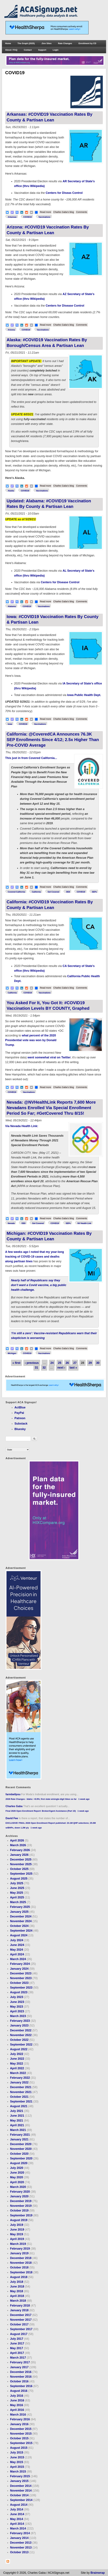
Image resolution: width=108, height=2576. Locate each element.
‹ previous (32, 1362)
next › (61, 1367)
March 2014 (18, 2528)
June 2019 (17, 2229)
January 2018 (19, 2310)
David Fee (12, 1818)
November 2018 (21, 2262)
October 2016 (19, 2381)
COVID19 (27, 217)
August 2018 (18, 2277)
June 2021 (17, 2115)
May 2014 (16, 2519)
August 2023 (18, 1992)
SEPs (94, 892)
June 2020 (17, 2172)
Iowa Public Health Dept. (84, 695)
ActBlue (19, 1407)
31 (36, 1367)
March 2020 (18, 2187)
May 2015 (16, 2462)
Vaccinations (44, 217)
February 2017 (20, 2362)
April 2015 (17, 2466)
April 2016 (17, 2409)
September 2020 (21, 2158)
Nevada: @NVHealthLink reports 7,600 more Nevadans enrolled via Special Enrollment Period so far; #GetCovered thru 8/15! (51, 1108)
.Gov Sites (46, 43)
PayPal (19, 1412)
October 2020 (19, 2153)
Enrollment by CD (87, 43)
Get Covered (53, 892)
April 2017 (17, 2353)
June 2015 (17, 2457)
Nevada (11, 1223)
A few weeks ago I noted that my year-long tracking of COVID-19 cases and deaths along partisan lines (34, 1256)
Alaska (11, 491)
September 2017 (21, 2329)
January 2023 (19, 2025)
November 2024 (21, 1921)
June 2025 (17, 1888)
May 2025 (16, 1892)
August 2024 (18, 1935)
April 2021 (17, 2125)
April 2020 (17, 2182)
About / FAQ (11, 50)
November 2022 (21, 2035)
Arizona (11, 330)
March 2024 (18, 1959)
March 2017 (18, 2357)
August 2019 (18, 2220)
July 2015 (16, 2452)
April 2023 (17, 2011)
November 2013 (21, 2547)
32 (44, 1367)
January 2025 (19, 1911)
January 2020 (19, 2196)
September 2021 (21, 2101)
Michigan (12, 1353)
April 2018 (17, 2296)
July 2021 (16, 2111)
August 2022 (18, 2049)
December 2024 (20, 1916)
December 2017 (20, 2315)
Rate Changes (65, 43)
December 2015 (20, 2429)
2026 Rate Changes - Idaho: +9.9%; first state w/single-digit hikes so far (41, 1799)
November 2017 (21, 2319)
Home (8, 43)
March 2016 (18, 2414)
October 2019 (19, 2210)
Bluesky (20, 1429)
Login (55, 50)
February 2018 (20, 2305)
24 (52, 1362)
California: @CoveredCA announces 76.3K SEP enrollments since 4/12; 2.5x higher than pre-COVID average (53, 740)
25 (59, 1362)
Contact (28, 50)
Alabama (12, 606)
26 (67, 1362)
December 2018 (20, 2258)
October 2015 (19, 2438)
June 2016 (17, 2400)
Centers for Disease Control (65, 305)
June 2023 (17, 2002)
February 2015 (20, 2476)
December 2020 (20, 2144)
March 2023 (18, 2016)
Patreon (19, 1418)
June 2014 (17, 2514)
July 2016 (16, 2395)
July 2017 (16, 2338)
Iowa (10, 724)
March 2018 (18, 2300)
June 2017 (17, 2343)
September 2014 (21, 2500)
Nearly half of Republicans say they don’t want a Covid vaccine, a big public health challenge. (38, 1285)
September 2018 (21, 2272)
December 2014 (20, 2485)
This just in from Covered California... (31, 758)
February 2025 (20, 1906)
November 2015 (21, 2433)
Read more (46, 212)
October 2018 (19, 2267)
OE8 (68, 892)
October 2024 (19, 1926)
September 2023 (21, 1987)
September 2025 (21, 1873)
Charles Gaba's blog (63, 212)
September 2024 (21, 1930)
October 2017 (19, 2324)
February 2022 (20, 2077)
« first (16, 1362)
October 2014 (19, 2495)
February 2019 (20, 2248)
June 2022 (17, 2058)
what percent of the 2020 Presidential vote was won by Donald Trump (30, 1040)
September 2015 (21, 2443)
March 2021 (18, 2130)
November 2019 (21, 2205)
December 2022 (20, 2030)
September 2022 (21, 2044)
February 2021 (20, 2134)
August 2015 (18, 2447)
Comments (81, 212)
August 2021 (18, 2106)
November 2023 (21, 1978)
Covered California (16, 892)
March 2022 (18, 2073)
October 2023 (19, 1982)
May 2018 (16, 2291)
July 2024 (16, 1940)
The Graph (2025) (26, 43)
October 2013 (19, 2552)
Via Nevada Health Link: (21, 1126)
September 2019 (21, 2215)
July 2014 (16, 2509)
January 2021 (19, 2139)
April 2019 (17, 2239)
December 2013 (20, 2542)
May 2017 (16, 2348)
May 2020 (16, 2177)
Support (42, 50)
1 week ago (84, 1799)
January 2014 (19, 2538)
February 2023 (20, 2020)
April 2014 (17, 2523)
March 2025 (18, 1902)
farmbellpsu (13, 1794)
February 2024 (20, 1963)
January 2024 (19, 1968)
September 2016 (21, 2386)
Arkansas (12, 217)
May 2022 (16, 2063)
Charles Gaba (14, 1806)
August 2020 (18, 2163)
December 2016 (20, 2372)
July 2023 (16, 1997)
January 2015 (19, 2481)
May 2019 (16, 2234)
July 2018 (16, 2281)
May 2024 (16, 1949)
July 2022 (16, 2054)
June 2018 (17, 2286)
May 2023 (16, 2006)
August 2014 (18, 2504)
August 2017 (18, 2334)
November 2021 (21, 2092)
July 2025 (16, 1883)
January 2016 (19, 2424)
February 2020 (20, 2191)
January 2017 (19, 2367)
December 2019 (20, 2201)
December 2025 (20, 1859)
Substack (20, 1423)
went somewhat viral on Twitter (49, 1057)
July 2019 (16, 2224)
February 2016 (20, 2419)
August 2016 (18, 2390)
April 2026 (17, 1840)
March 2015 (18, 2471)
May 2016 (16, 2405)
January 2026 (19, 1854)
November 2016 (21, 2376)
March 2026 (18, 1845)
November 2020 (21, 2148)
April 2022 (17, 2068)
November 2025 (21, 1864)
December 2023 (20, 1973)
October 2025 (19, 1869)
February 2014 (20, 2533)
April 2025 (17, 1897)
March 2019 (18, 2243)
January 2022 (19, 2082)
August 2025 (18, 1878)
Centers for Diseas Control (64, 192)
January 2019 (19, 2253)
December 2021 (20, 2087)
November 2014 (21, 2490)
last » (73, 1367)
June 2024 (17, 1945)
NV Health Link (84, 1223)
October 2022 (19, 2039)
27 (75, 1362)
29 (90, 1362)
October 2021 (19, 2096)
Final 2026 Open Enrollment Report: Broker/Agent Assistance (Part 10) (41, 1811)
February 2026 (20, 1850)
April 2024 (17, 1954)
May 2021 (16, 2120)
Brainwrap (97, 2572)
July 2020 (16, 2168)
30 (97, 1362)
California (36, 892)
